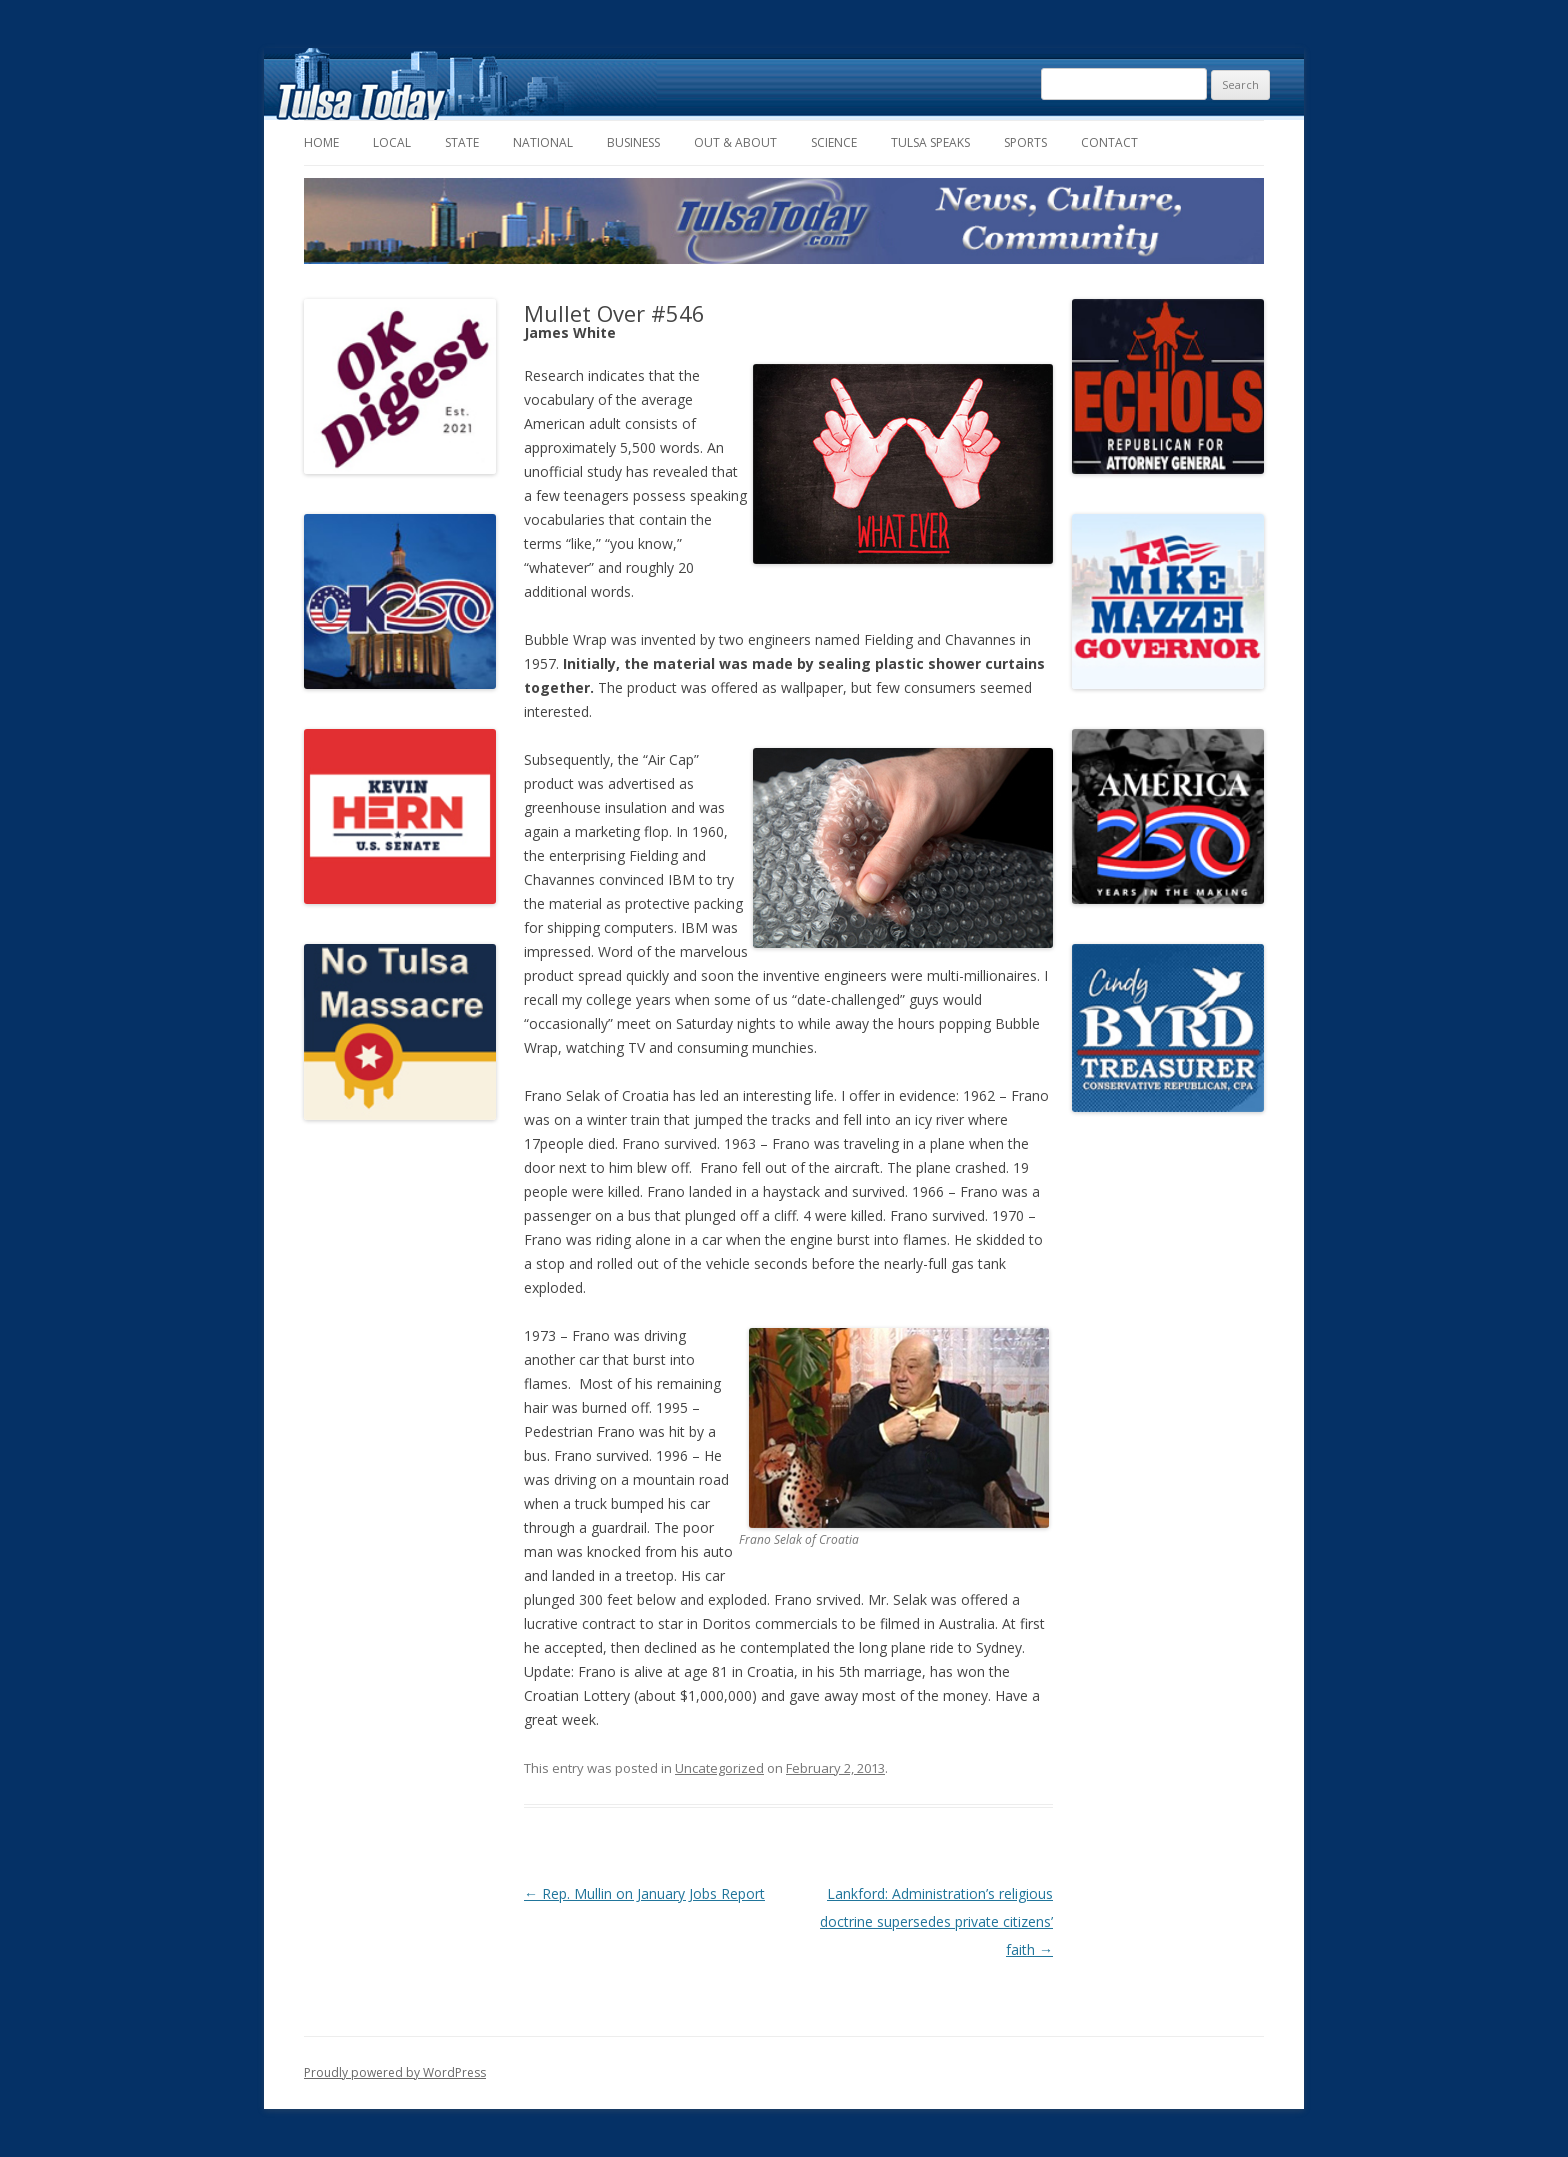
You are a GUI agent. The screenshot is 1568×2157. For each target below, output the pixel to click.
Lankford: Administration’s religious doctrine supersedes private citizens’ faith (936, 1921)
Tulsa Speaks (930, 142)
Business (633, 142)
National (543, 142)
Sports (1025, 142)
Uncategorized (719, 1768)
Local (392, 142)
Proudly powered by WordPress (395, 2072)
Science (834, 142)
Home (321, 142)
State (462, 142)
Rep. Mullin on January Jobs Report (644, 1893)
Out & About (735, 142)
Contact (1109, 142)
